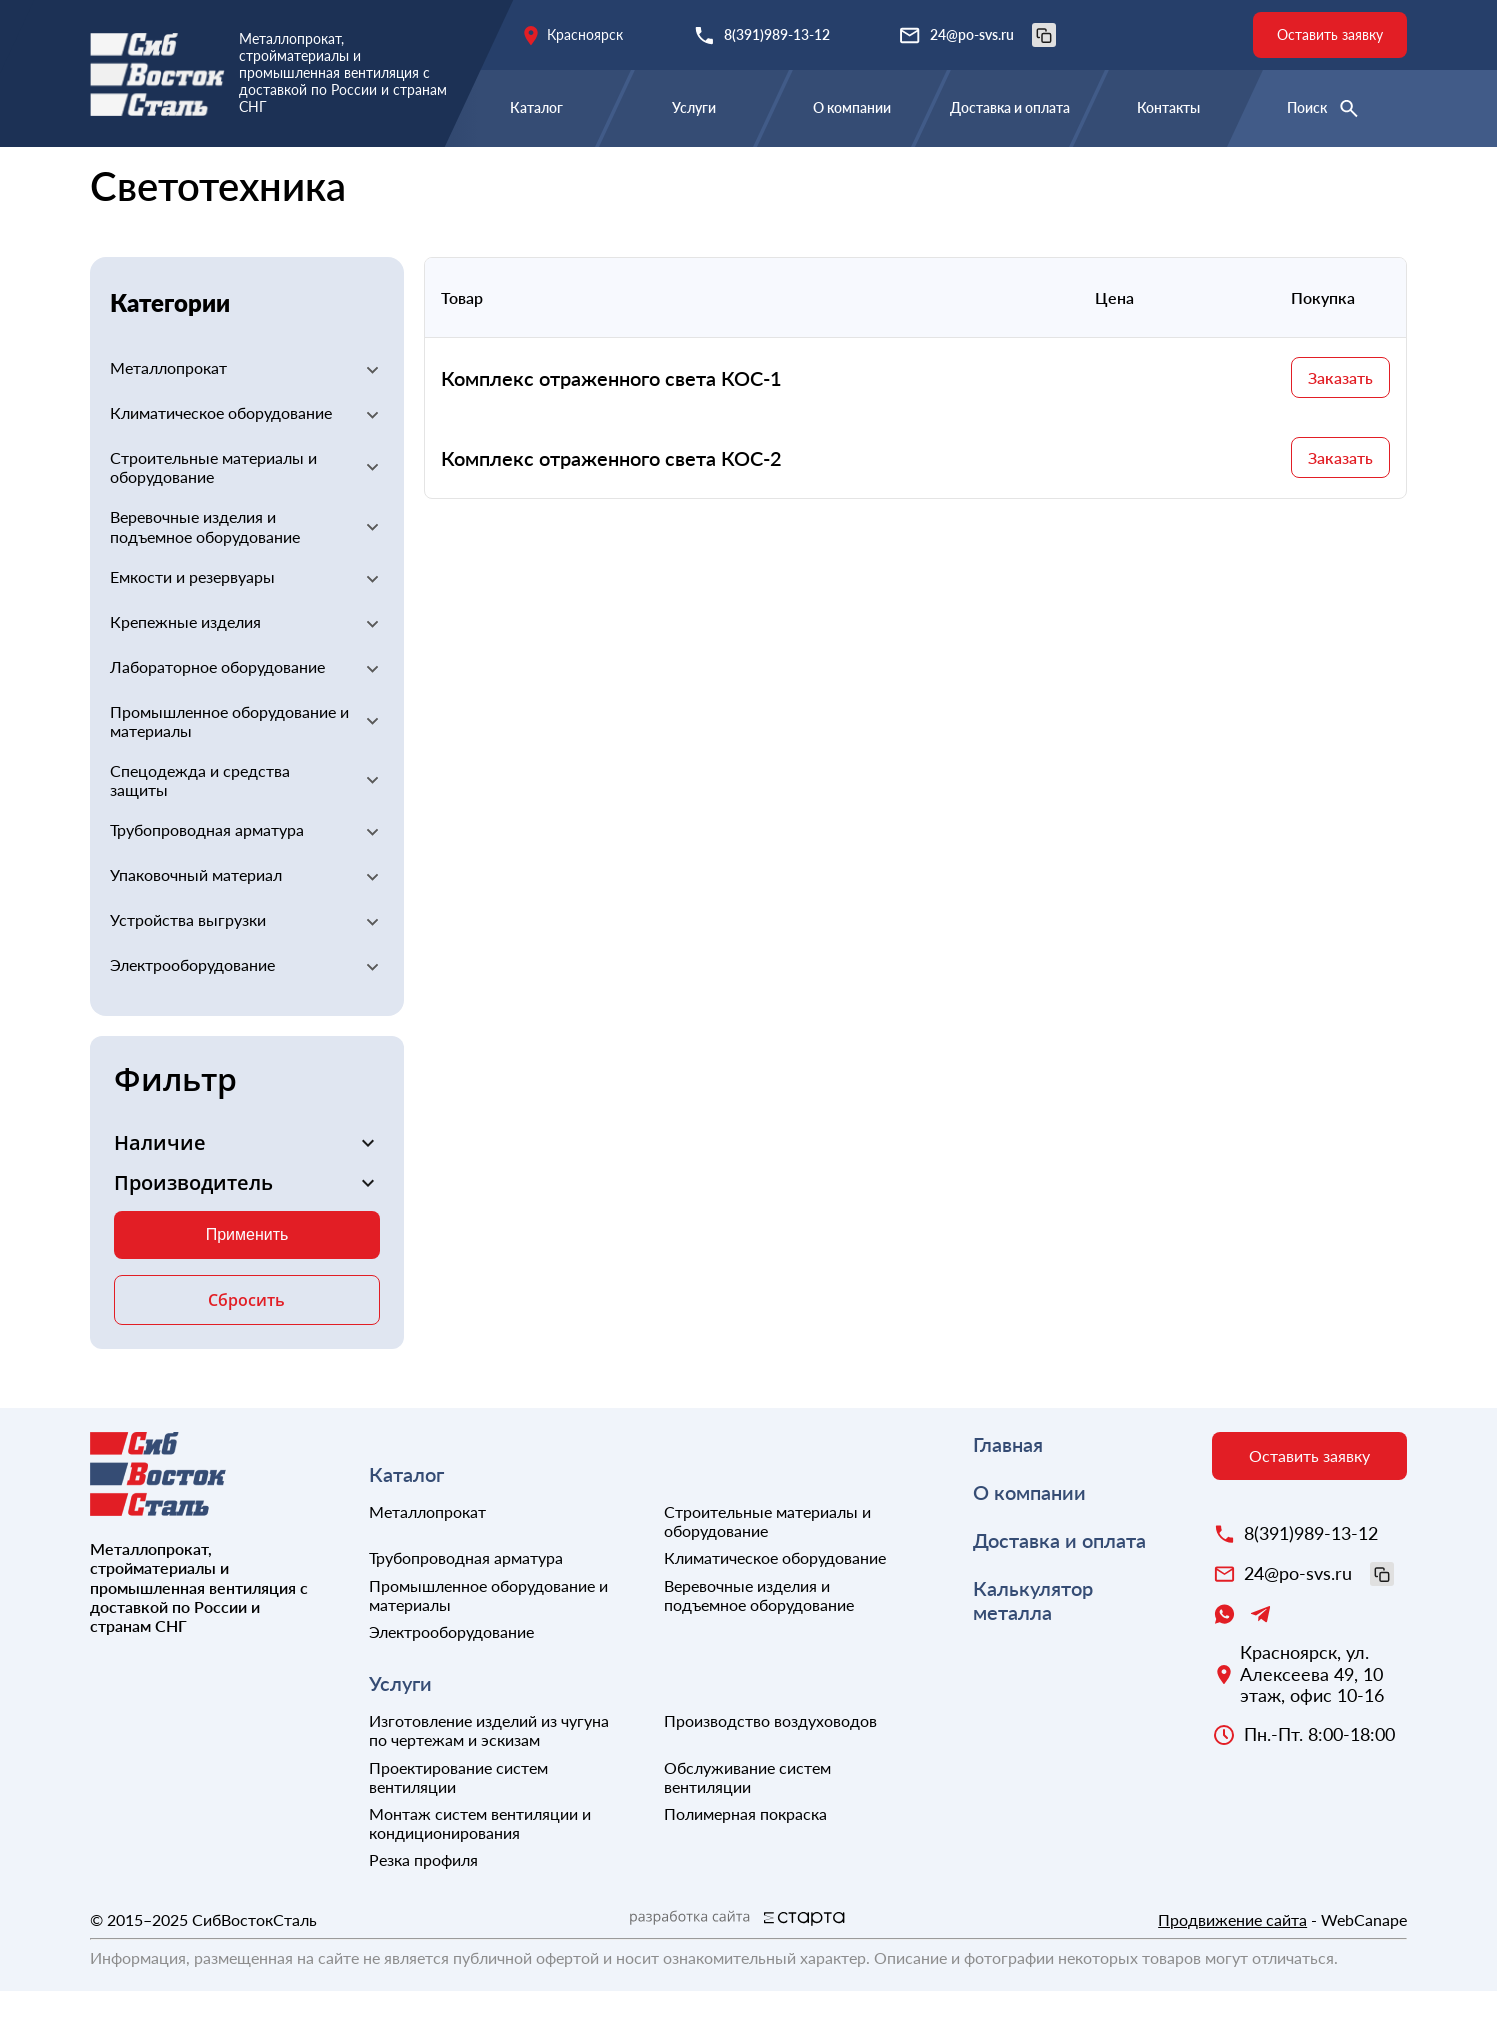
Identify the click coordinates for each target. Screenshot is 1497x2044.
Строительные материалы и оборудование (213, 520)
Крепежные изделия (185, 674)
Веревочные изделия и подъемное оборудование (205, 579)
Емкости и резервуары (192, 629)
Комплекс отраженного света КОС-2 (611, 511)
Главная (121, 177)
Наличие (160, 1196)
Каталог (536, 107)
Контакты (1168, 107)
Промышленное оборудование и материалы (229, 774)
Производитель (193, 1236)
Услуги (694, 107)
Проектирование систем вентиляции (458, 1830)
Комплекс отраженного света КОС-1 (611, 431)
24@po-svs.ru (993, 35)
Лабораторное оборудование (217, 719)
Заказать (1340, 430)
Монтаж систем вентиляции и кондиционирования (480, 1876)
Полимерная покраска (745, 1866)
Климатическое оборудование (221, 465)
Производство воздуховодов (770, 1773)
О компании (852, 107)
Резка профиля (423, 1912)
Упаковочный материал (196, 927)
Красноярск (585, 34)
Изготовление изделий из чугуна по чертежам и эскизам (489, 1783)
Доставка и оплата (1010, 107)
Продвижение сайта (1232, 1972)
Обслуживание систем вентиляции (747, 1830)
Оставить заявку (1330, 34)
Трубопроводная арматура (207, 882)
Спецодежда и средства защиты (200, 833)
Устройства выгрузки (188, 972)
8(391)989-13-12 (777, 34)
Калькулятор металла (1033, 1653)
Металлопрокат (168, 420)
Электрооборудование (350, 177)
